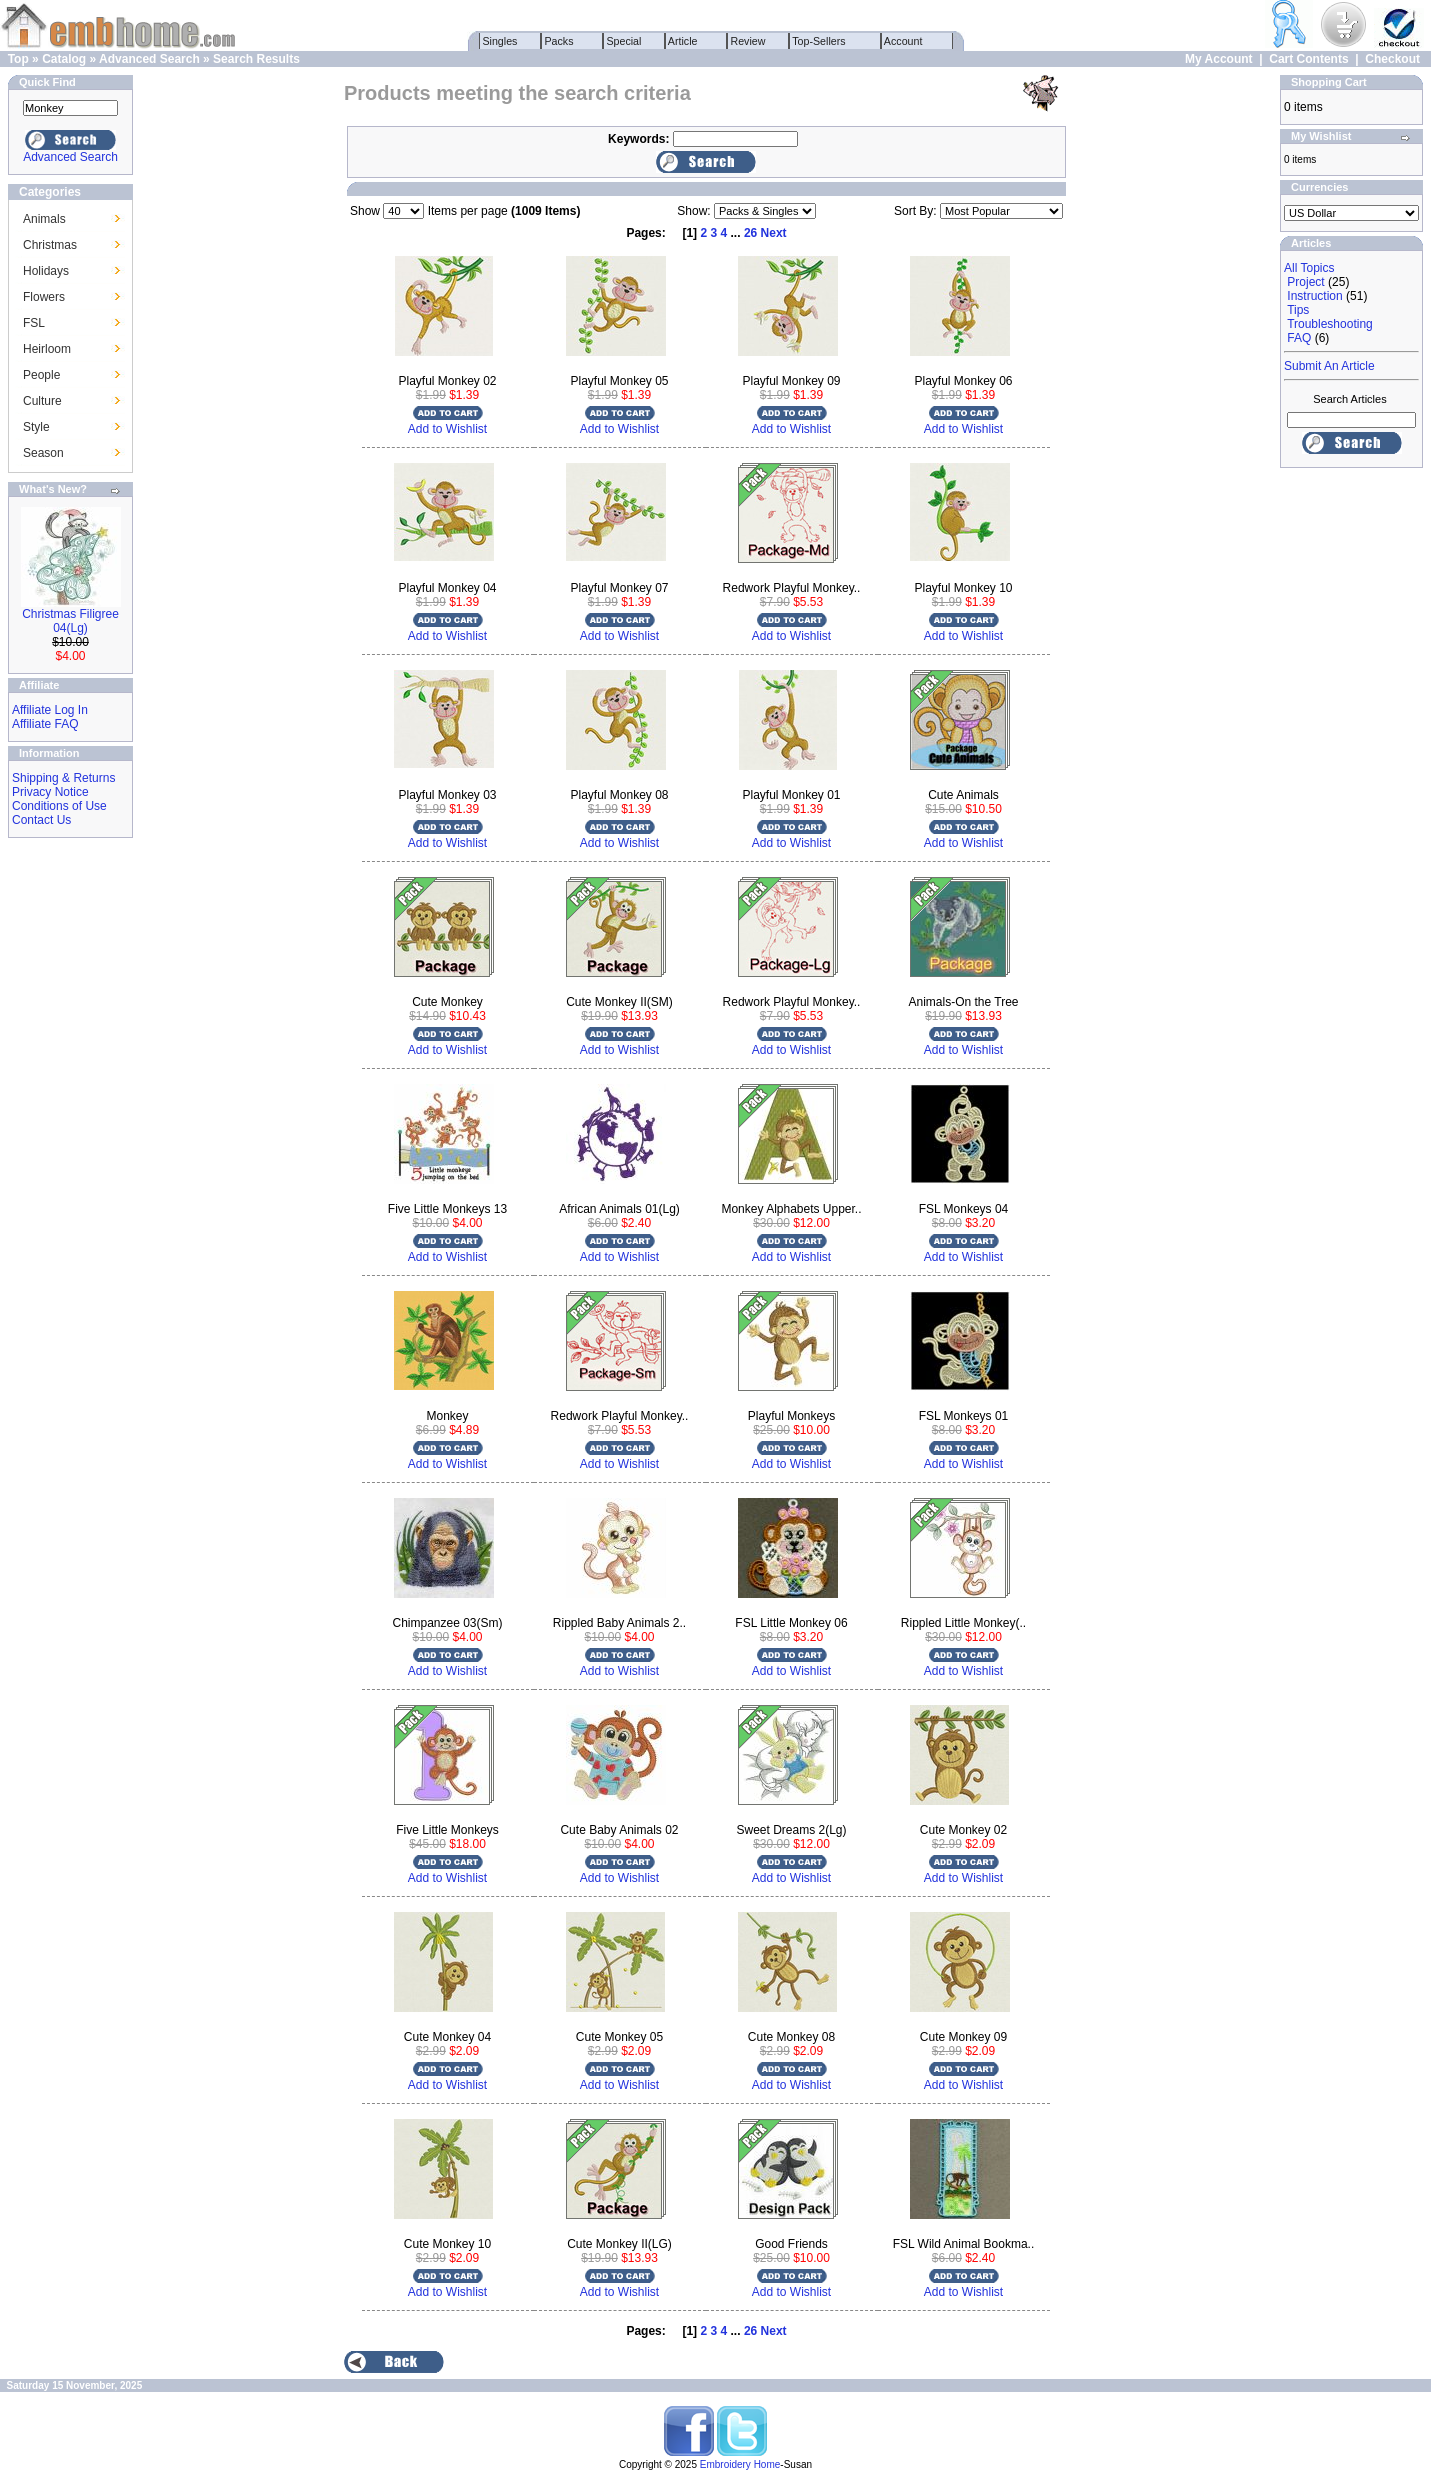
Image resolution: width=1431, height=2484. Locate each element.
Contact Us (41, 820)
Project (1305, 282)
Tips (1298, 310)
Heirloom (47, 349)
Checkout (1392, 59)
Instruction (1314, 296)
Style (36, 427)
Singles (500, 41)
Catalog (64, 59)
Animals (44, 219)
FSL (34, 323)
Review (748, 41)
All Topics (1309, 268)
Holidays (46, 271)
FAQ (1299, 338)
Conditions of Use (59, 806)
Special (624, 41)
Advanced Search (149, 59)
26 (750, 233)
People (41, 375)
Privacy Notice (50, 792)
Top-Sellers (819, 41)
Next (774, 233)
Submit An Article (1329, 366)
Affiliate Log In (50, 710)
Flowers (44, 297)
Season (43, 453)
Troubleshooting (1330, 324)
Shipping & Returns (63, 778)
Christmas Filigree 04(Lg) (70, 621)
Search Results (256, 59)
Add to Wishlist (447, 429)
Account (904, 41)
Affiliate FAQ (45, 724)
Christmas (50, 245)
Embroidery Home (740, 2464)
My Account (1219, 59)
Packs (559, 41)
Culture (42, 401)
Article (683, 41)
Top (18, 59)
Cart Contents (1308, 59)
